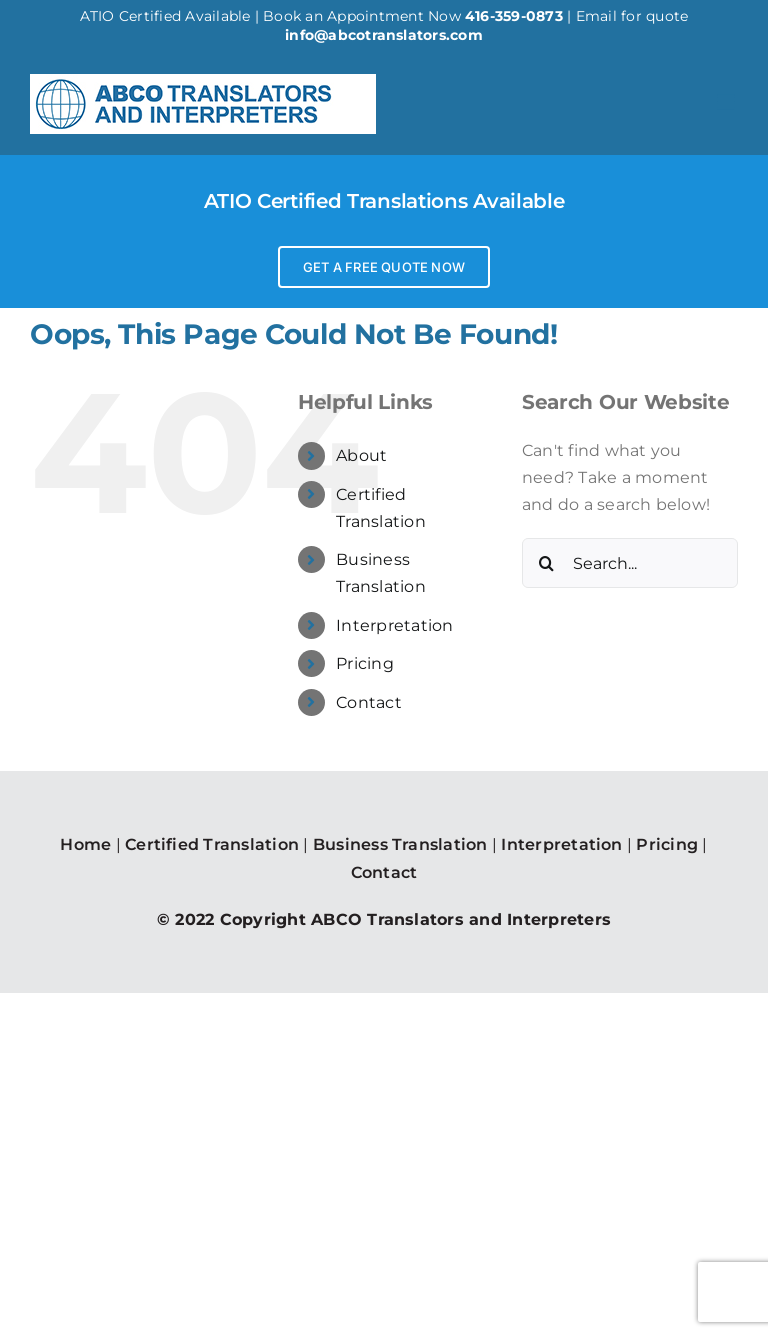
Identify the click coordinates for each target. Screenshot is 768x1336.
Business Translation (400, 844)
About (361, 455)
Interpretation (394, 625)
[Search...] (630, 563)
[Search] (547, 563)
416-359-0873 (514, 16)
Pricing (365, 663)
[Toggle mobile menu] (727, 102)
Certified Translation (212, 844)
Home (85, 844)
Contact (369, 702)
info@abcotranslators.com (384, 35)
